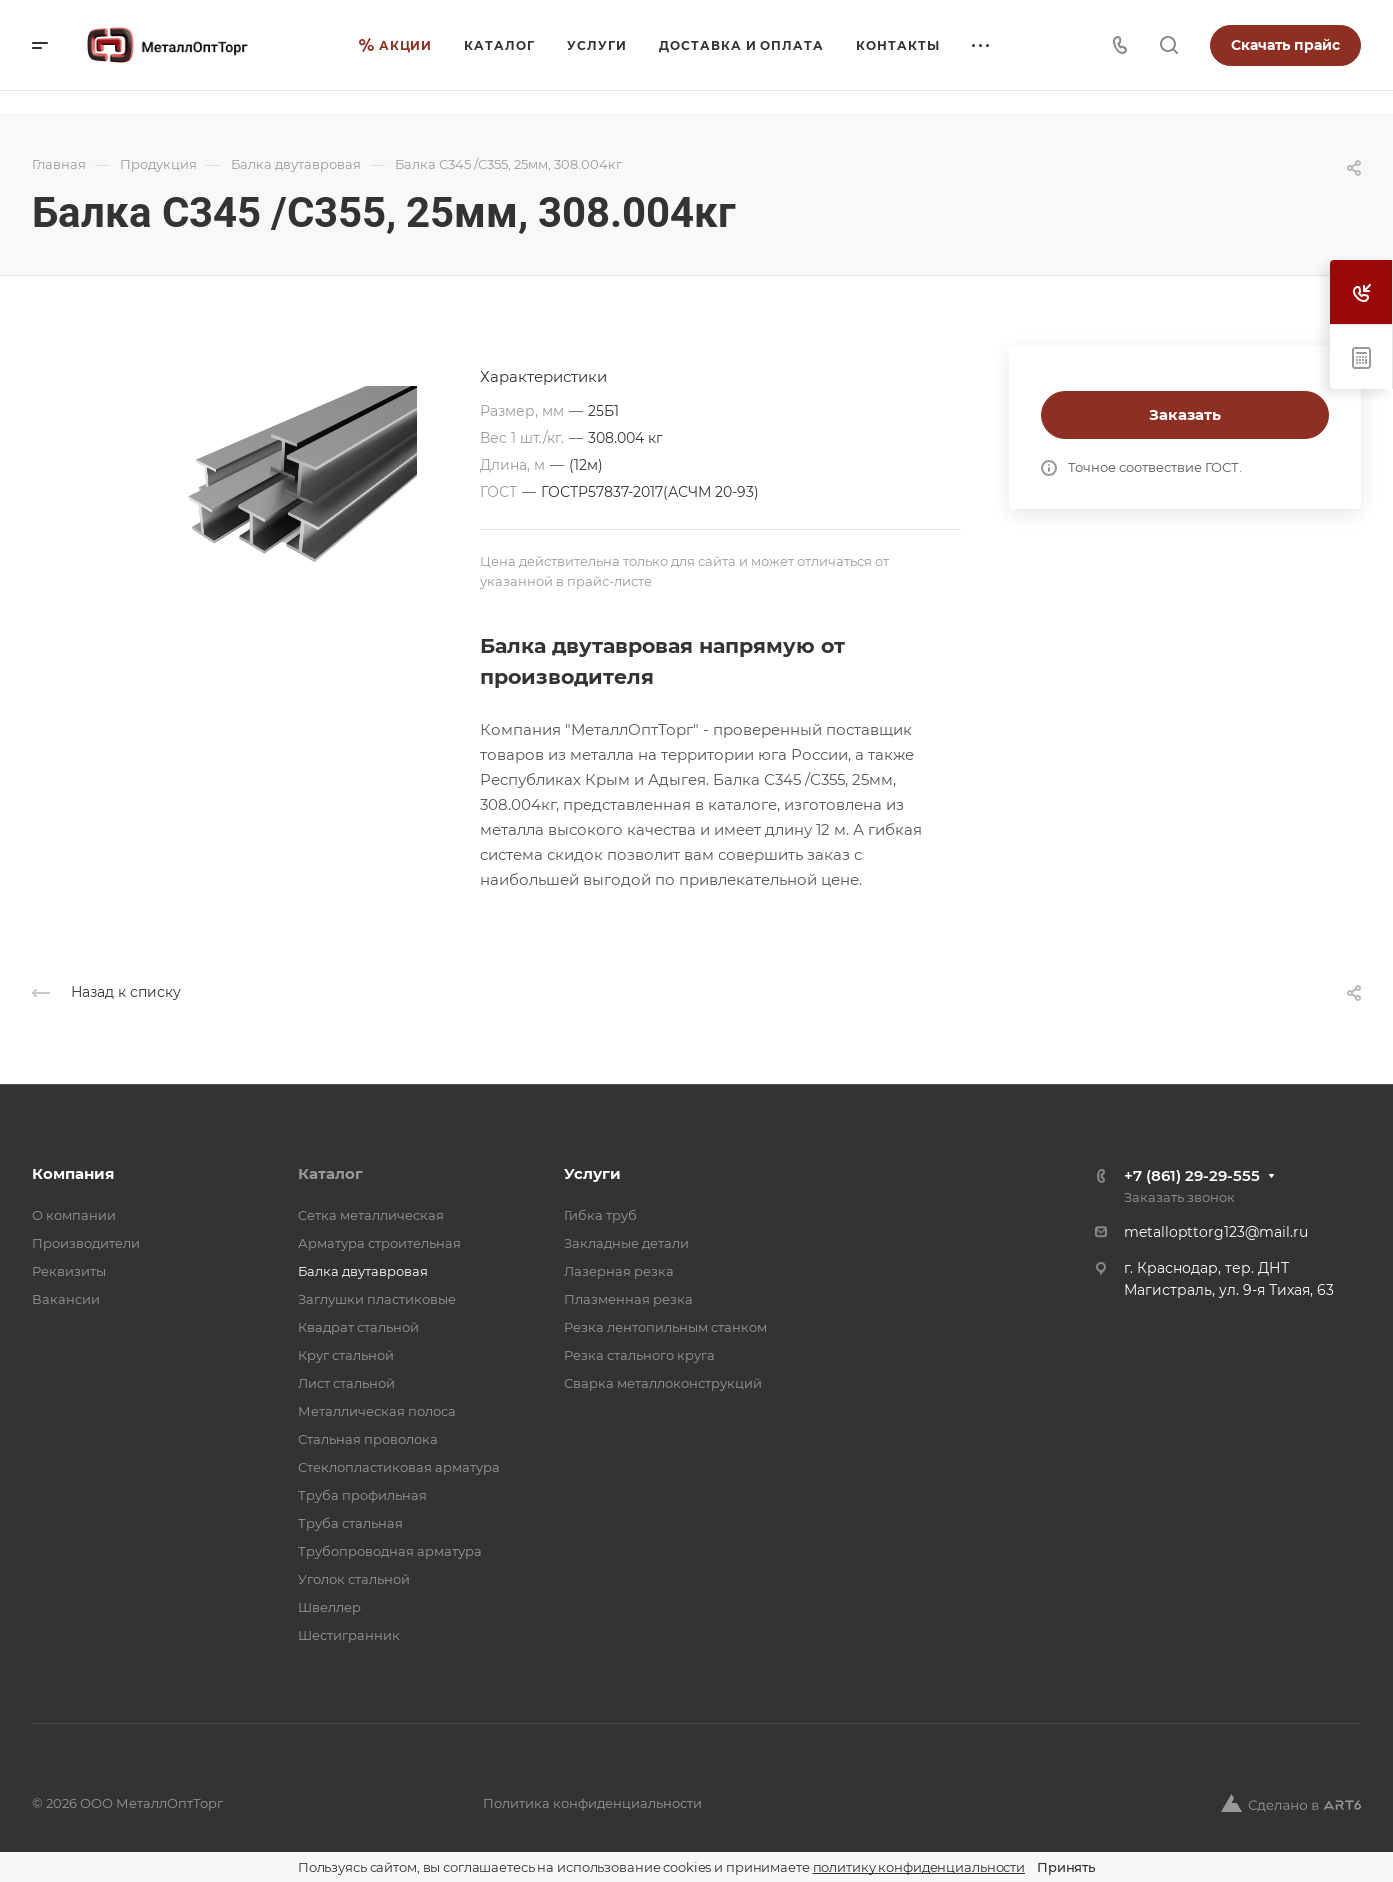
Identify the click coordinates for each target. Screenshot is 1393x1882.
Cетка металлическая (371, 1215)
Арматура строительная (379, 1243)
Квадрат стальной (358, 1327)
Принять (1066, 1867)
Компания (73, 1173)
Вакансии (66, 1299)
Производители (86, 1243)
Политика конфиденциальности (592, 1803)
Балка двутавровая (363, 1271)
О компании (74, 1215)
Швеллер (329, 1607)
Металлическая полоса (377, 1411)
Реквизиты (69, 1271)
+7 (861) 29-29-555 (1192, 1175)
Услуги (592, 1173)
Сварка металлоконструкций (663, 1383)
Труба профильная (362, 1495)
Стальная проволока (368, 1439)
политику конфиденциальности (919, 1867)
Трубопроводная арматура (390, 1551)
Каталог (330, 1173)
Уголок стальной (354, 1579)
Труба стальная (350, 1523)
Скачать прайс (1285, 45)
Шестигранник (349, 1635)
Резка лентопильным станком (665, 1327)
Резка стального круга (639, 1355)
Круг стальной (346, 1355)
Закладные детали (626, 1243)
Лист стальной (346, 1383)
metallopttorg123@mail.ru (1216, 1232)
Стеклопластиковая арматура (399, 1467)
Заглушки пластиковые (377, 1299)
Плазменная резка (628, 1299)
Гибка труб (600, 1215)
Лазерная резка (619, 1271)
